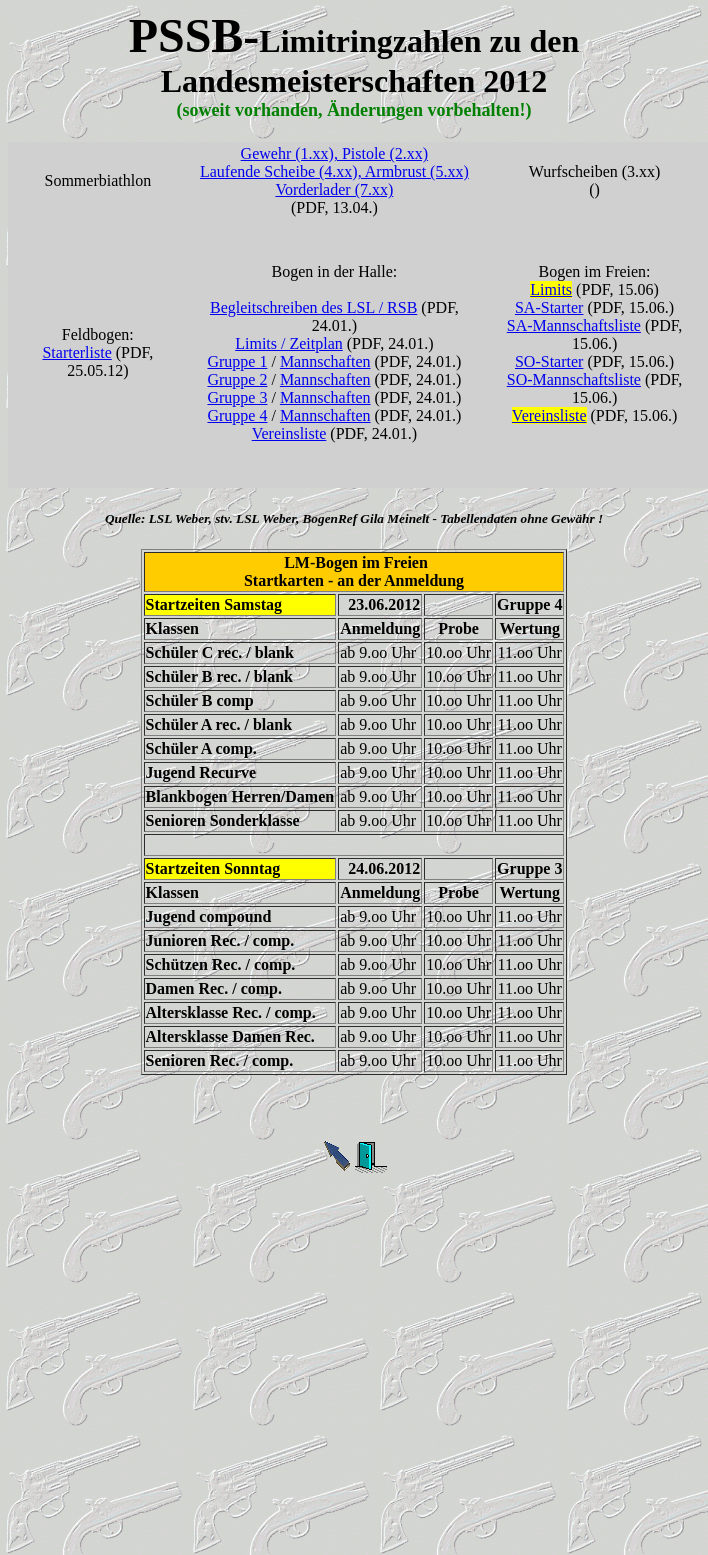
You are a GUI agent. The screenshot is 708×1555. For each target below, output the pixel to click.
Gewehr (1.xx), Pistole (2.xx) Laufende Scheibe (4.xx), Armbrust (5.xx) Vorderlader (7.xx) (334, 171)
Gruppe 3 (237, 397)
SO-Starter (549, 361)
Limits (551, 289)
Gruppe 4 (237, 415)
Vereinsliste (289, 433)
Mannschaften (325, 361)
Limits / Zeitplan (289, 343)
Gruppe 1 (237, 361)
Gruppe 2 (237, 379)
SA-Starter (549, 307)
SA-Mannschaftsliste (574, 325)
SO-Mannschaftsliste (574, 379)
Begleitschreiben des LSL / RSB (313, 307)
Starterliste (76, 352)
